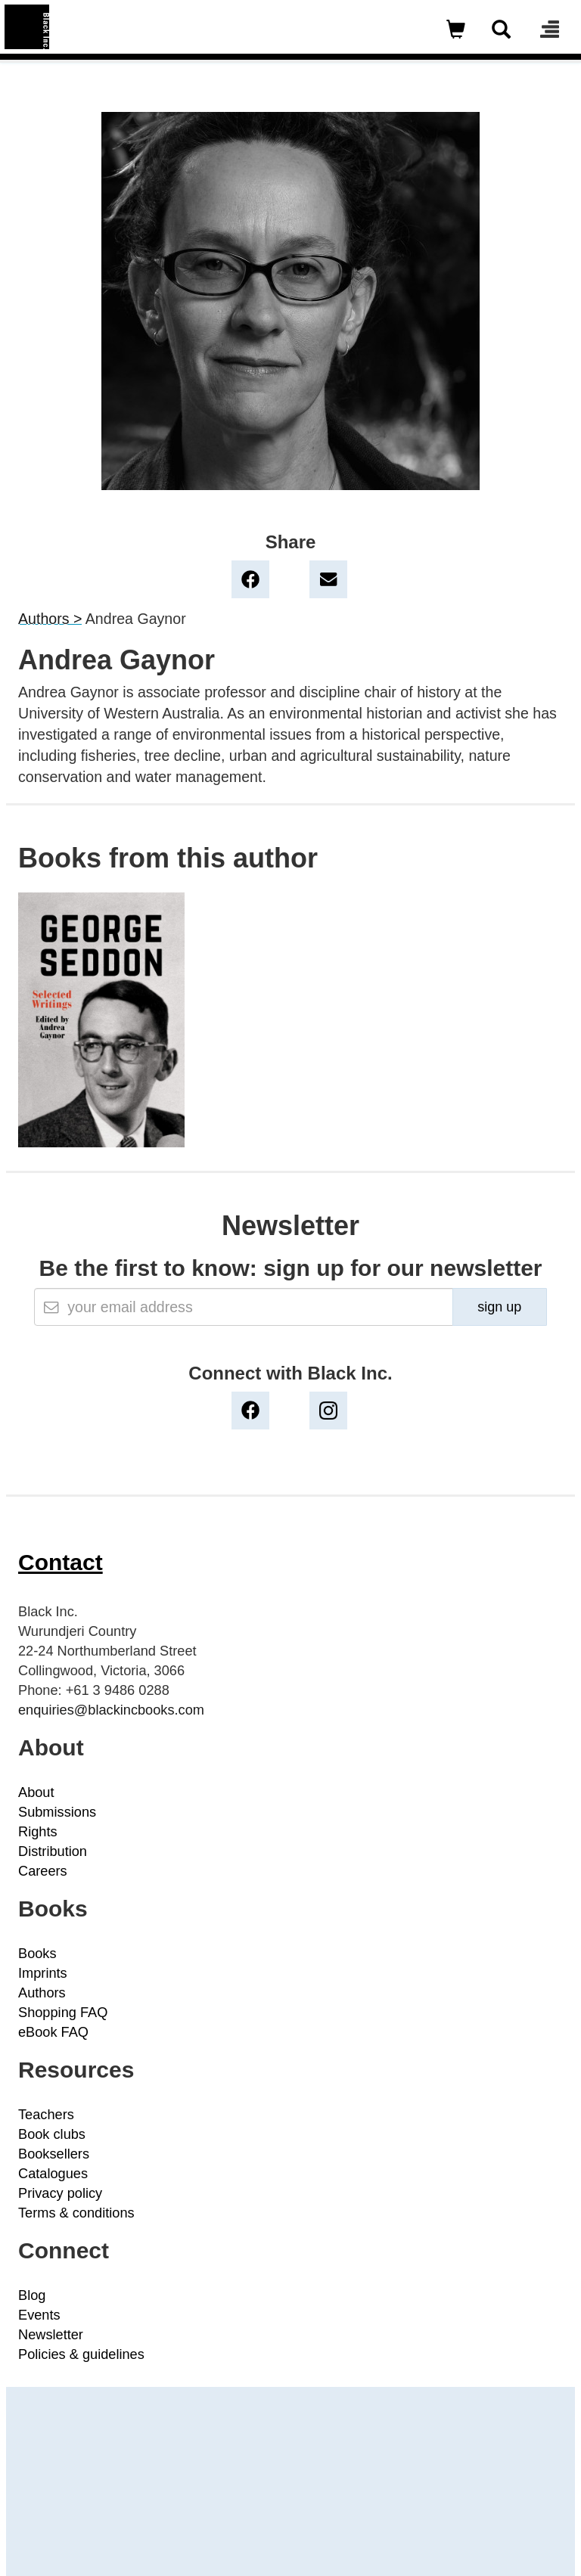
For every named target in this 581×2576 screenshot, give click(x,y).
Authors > (50, 618)
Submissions (57, 1812)
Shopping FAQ (62, 2012)
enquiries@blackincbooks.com (111, 1710)
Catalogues (53, 2173)
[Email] (243, 1307)
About (36, 1792)
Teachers (46, 2114)
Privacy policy (60, 2193)
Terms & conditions (76, 2213)
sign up (499, 1306)
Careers (42, 1871)
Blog (31, 2295)
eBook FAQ (53, 2032)
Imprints (42, 1973)
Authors (42, 1992)
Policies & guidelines (81, 2354)
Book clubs (51, 2134)
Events (39, 2315)
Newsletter (50, 2334)
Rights (37, 1831)
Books (37, 1953)
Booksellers (53, 2154)
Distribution (52, 1851)
